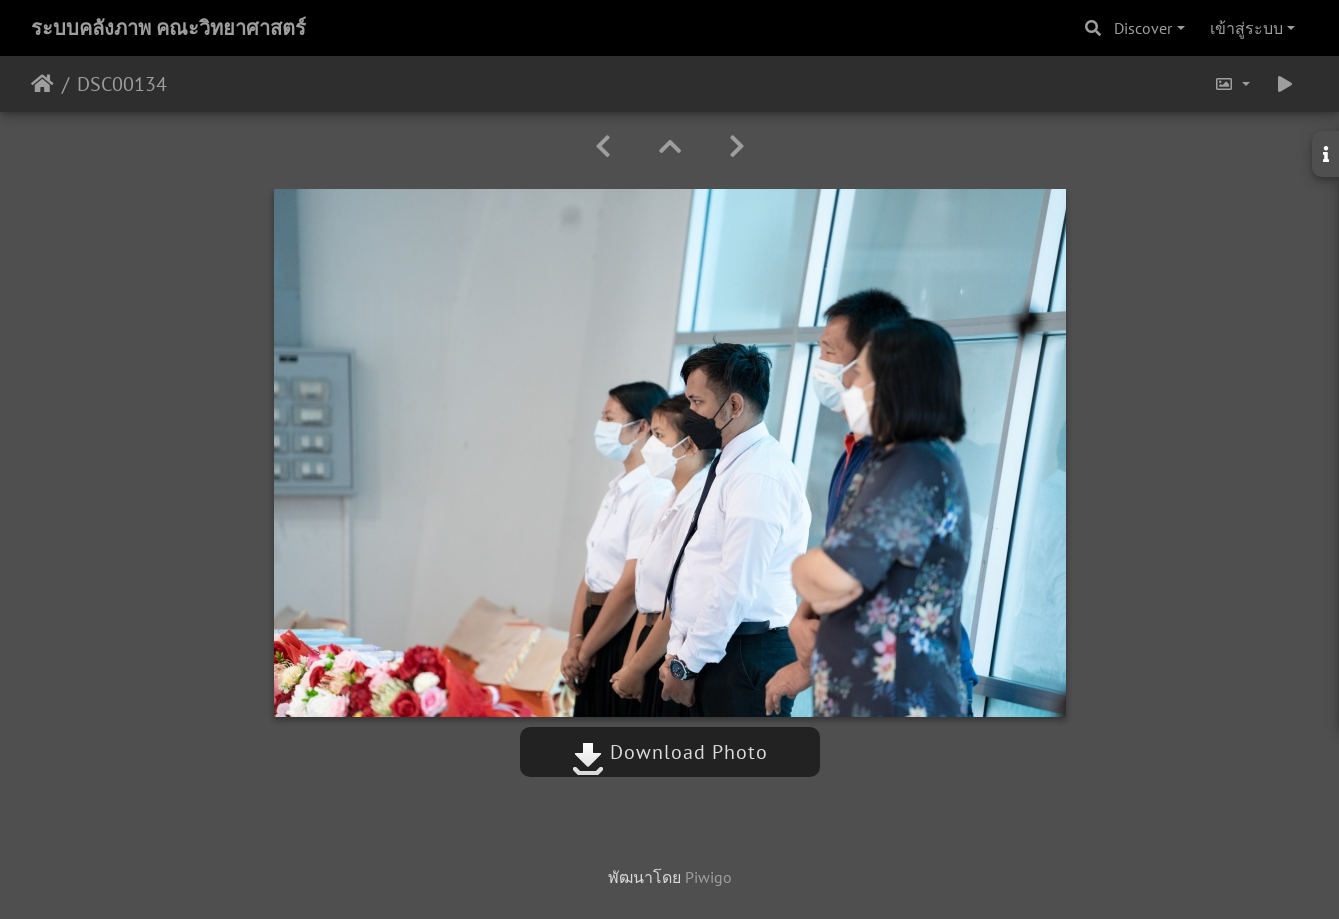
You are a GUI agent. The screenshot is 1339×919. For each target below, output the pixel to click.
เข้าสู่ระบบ (1246, 28)
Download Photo (670, 752)
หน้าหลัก (42, 84)
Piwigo (708, 877)
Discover (1143, 28)
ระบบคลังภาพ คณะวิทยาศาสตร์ (168, 28)
